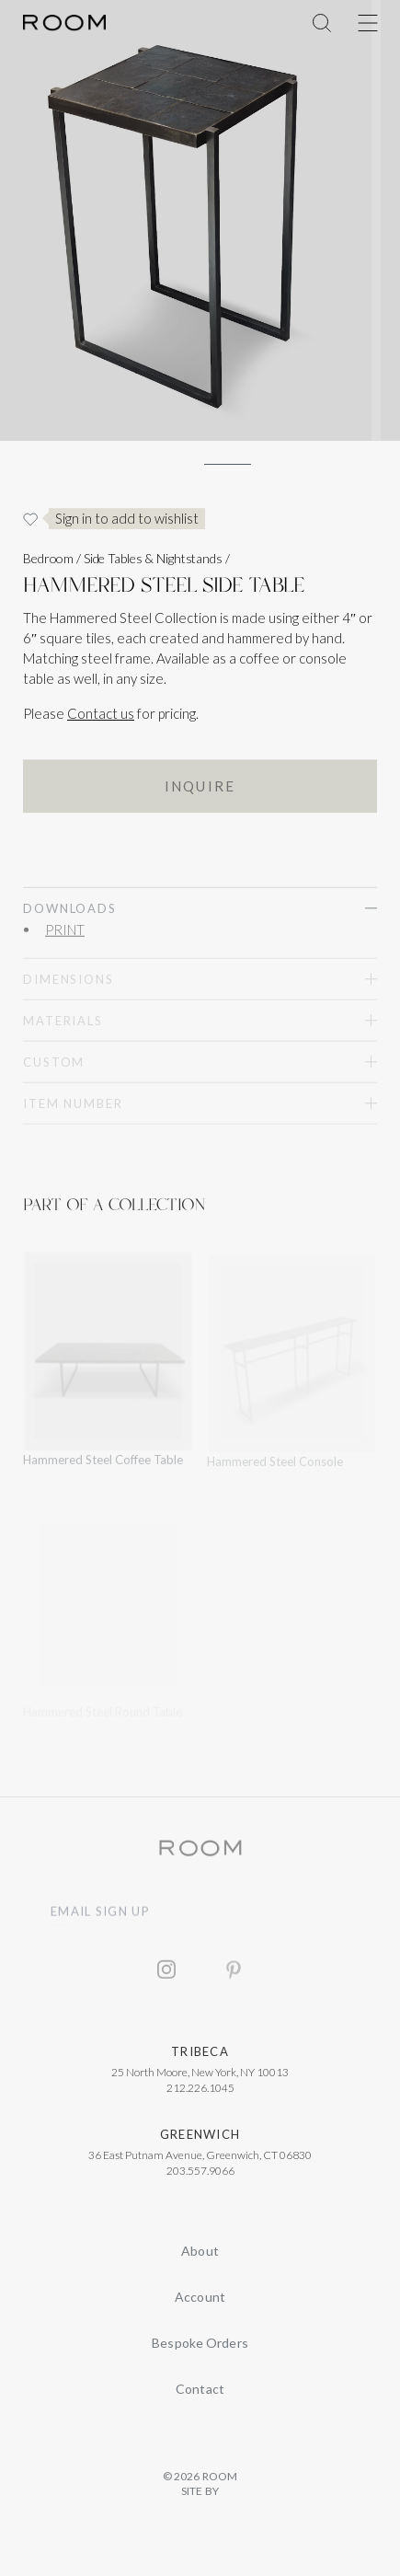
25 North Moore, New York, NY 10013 (200, 2078)
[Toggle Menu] (368, 23)
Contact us (100, 713)
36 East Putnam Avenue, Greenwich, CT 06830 (200, 2160)
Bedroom (48, 558)
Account (200, 2297)
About (200, 2250)
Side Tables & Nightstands (153, 558)
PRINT (65, 933)
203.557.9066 (200, 2176)
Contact (200, 2389)
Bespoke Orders (200, 2343)
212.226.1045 (200, 2093)
